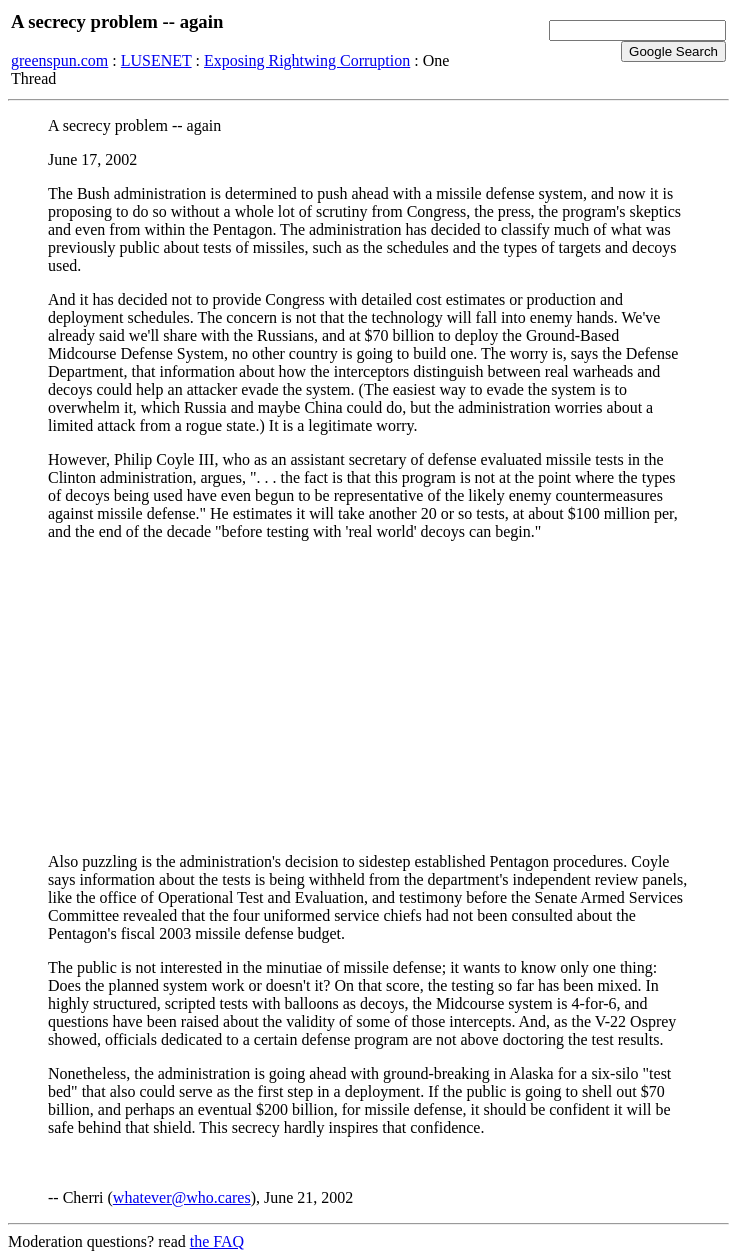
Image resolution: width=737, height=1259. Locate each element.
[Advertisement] (368, 697)
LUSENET (156, 60)
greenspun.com (59, 60)
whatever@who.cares (182, 1197)
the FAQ (217, 1241)
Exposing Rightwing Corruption (307, 60)
